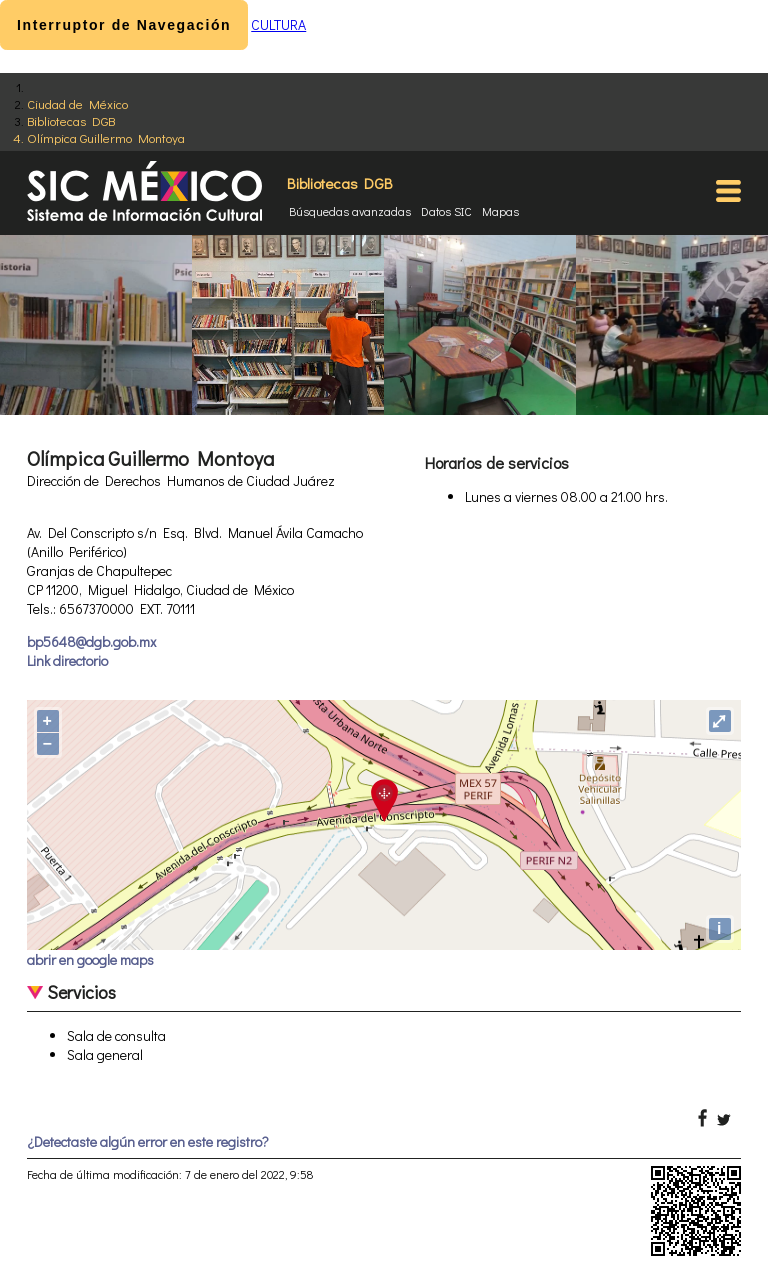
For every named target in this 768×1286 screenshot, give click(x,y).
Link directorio (67, 660)
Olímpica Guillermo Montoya (106, 137)
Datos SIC (446, 211)
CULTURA (278, 24)
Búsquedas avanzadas (350, 211)
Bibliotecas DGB (71, 120)
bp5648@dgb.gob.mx (91, 641)
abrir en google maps (90, 959)
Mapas (500, 211)
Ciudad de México (77, 103)
